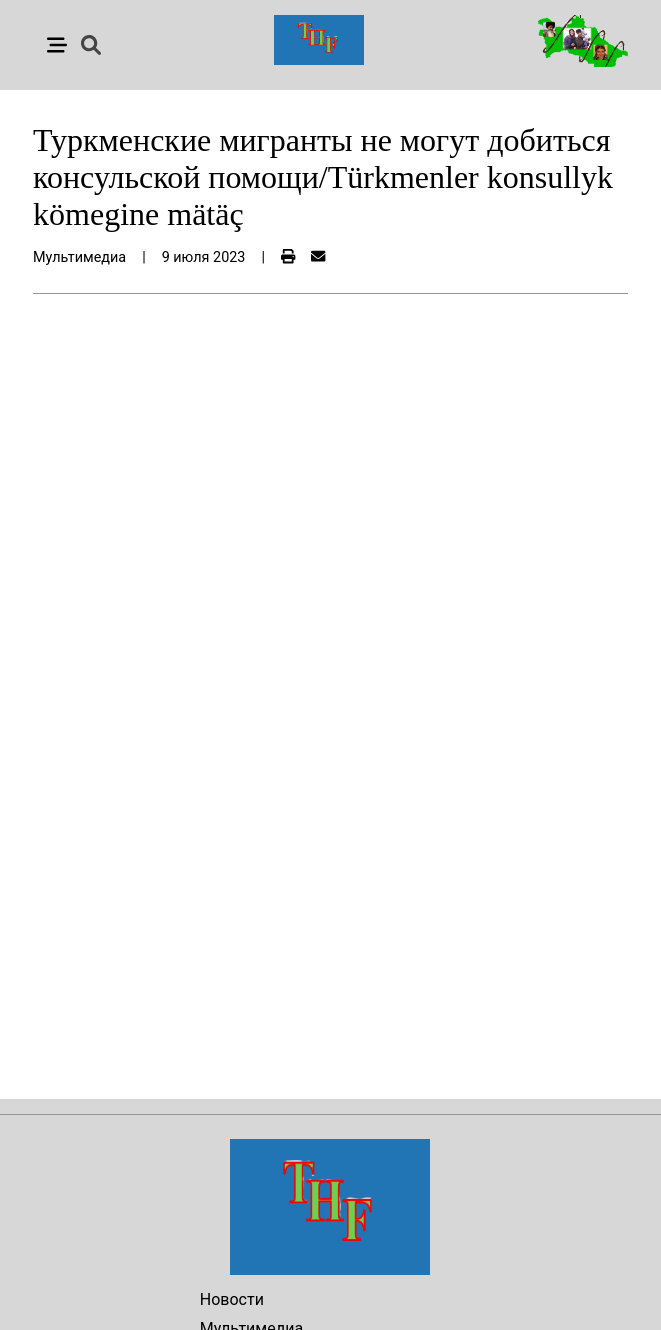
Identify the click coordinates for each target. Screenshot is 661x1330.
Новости (232, 1299)
